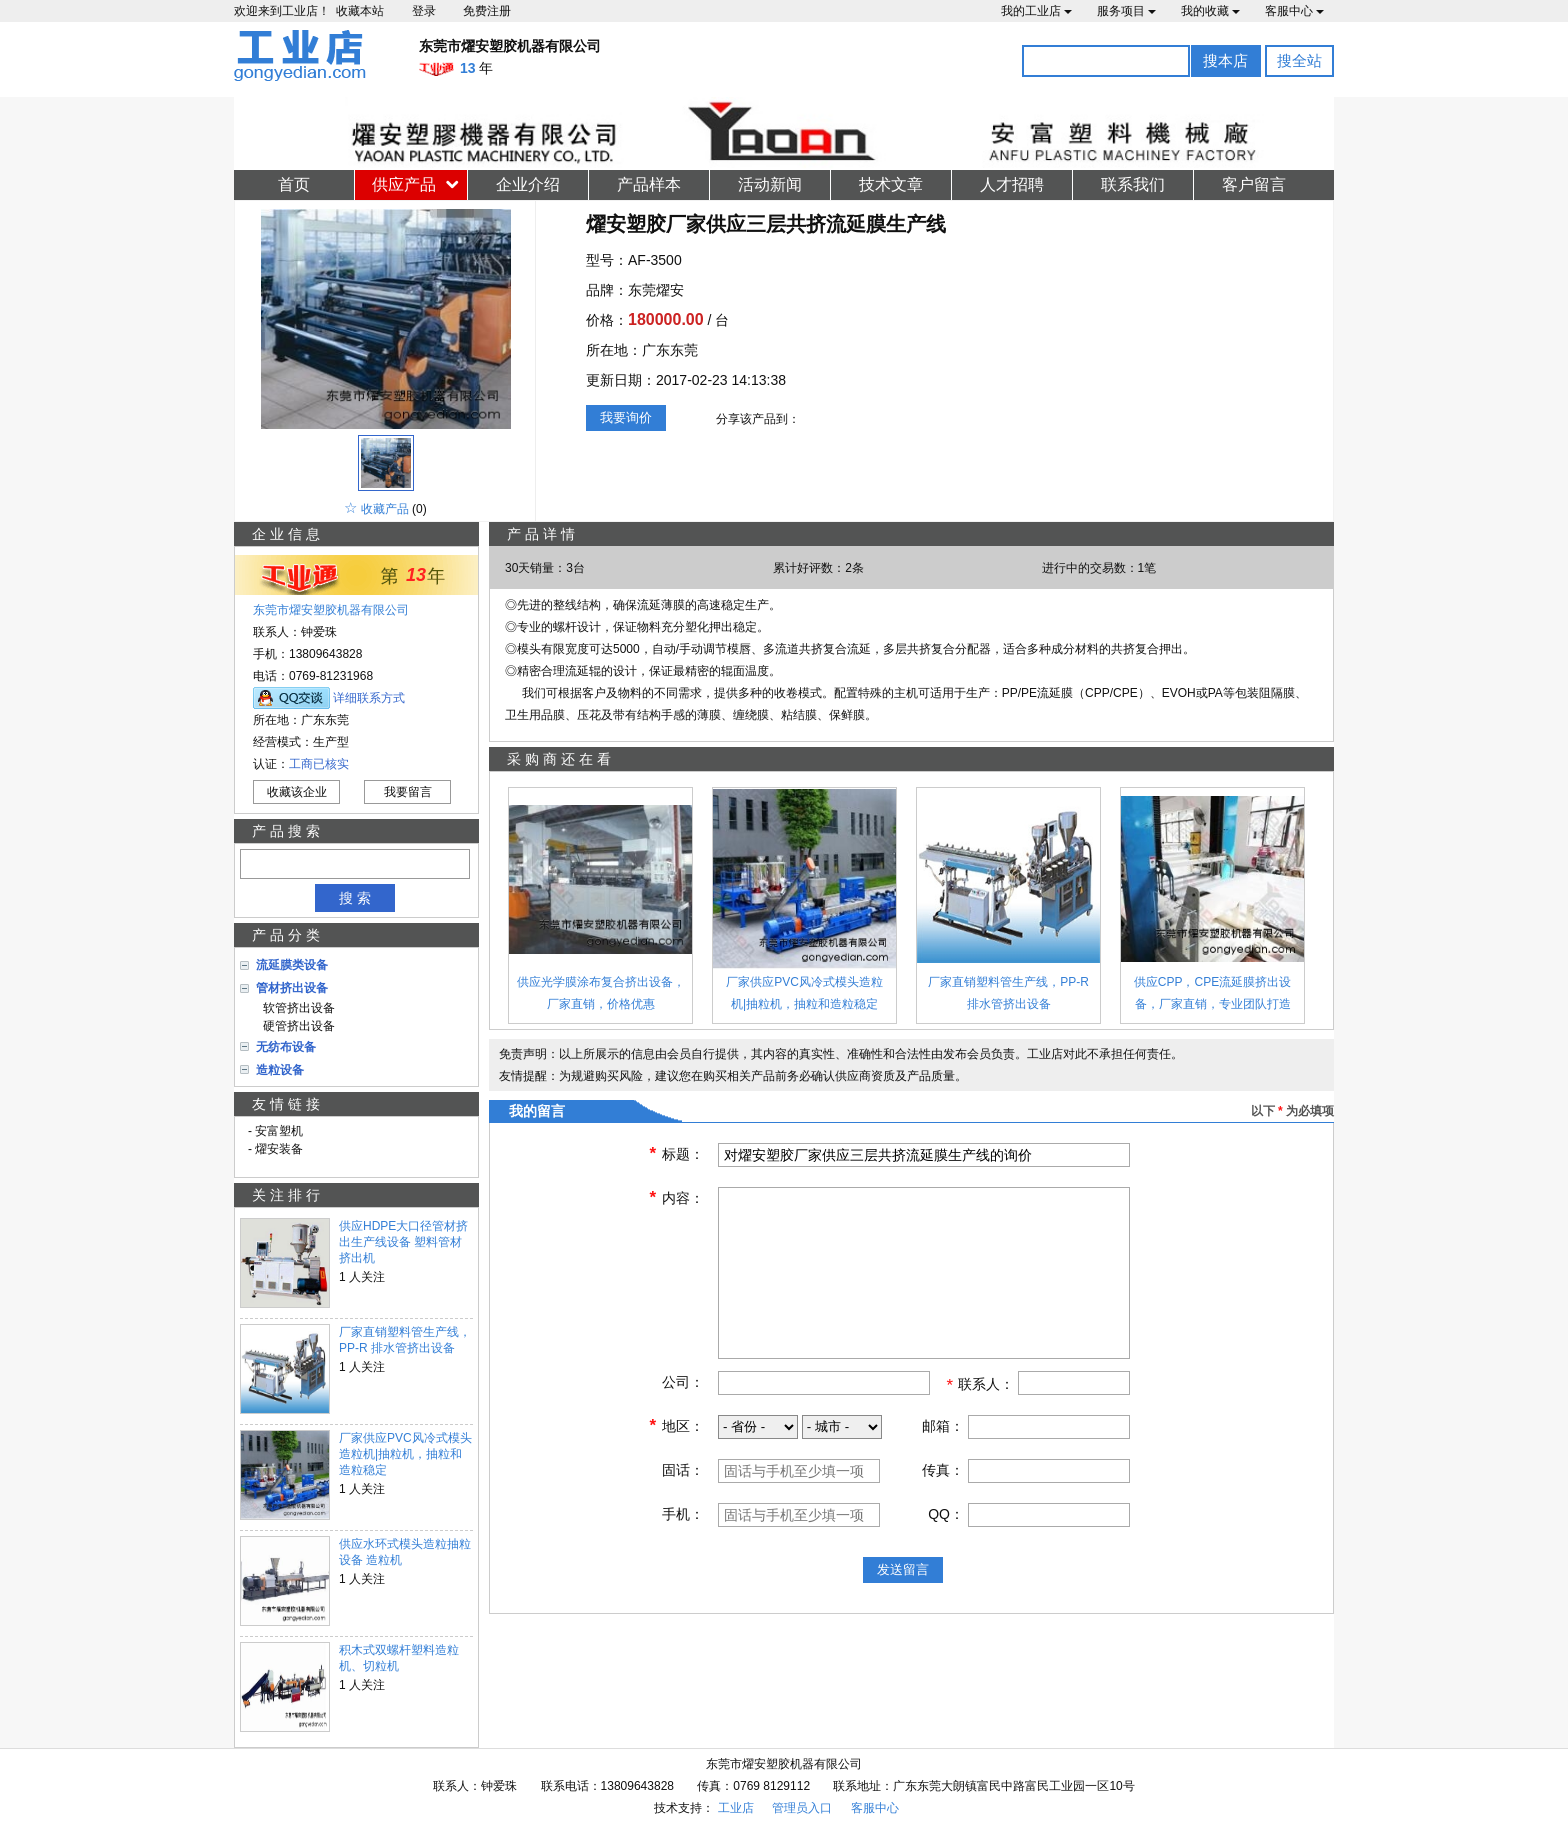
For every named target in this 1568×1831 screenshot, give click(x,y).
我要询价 (626, 417)
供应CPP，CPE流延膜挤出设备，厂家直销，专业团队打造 (1212, 993)
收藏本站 (360, 11)
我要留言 (408, 792)
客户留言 (1254, 184)
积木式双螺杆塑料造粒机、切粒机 (399, 1658)
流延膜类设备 (292, 965)
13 (416, 575)
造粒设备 (280, 1070)
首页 (294, 184)
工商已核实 (319, 764)
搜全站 (1299, 60)
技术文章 (891, 184)
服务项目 (1126, 11)
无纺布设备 (286, 1047)
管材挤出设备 (292, 988)
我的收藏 (1210, 11)
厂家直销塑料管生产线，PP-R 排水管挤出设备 (405, 1340)
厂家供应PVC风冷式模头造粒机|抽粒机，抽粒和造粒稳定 (405, 1454)
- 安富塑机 (275, 1131)
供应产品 (404, 184)
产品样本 (649, 184)
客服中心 (1294, 11)
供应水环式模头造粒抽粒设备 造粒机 (405, 1552)
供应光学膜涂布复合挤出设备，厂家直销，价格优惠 (601, 993)
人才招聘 (1012, 184)
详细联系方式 (369, 698)
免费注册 (487, 11)
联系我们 (1133, 184)
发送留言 (903, 1569)
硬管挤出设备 (295, 1026)
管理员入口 (802, 1808)
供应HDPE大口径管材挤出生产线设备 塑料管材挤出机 (403, 1242)
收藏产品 (385, 509)
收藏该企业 (297, 792)
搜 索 (355, 898)
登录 (424, 11)
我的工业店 (1036, 11)
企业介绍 (528, 184)
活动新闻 (770, 184)
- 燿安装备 (275, 1149)
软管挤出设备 (295, 1008)
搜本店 (1225, 60)
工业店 (736, 1808)
